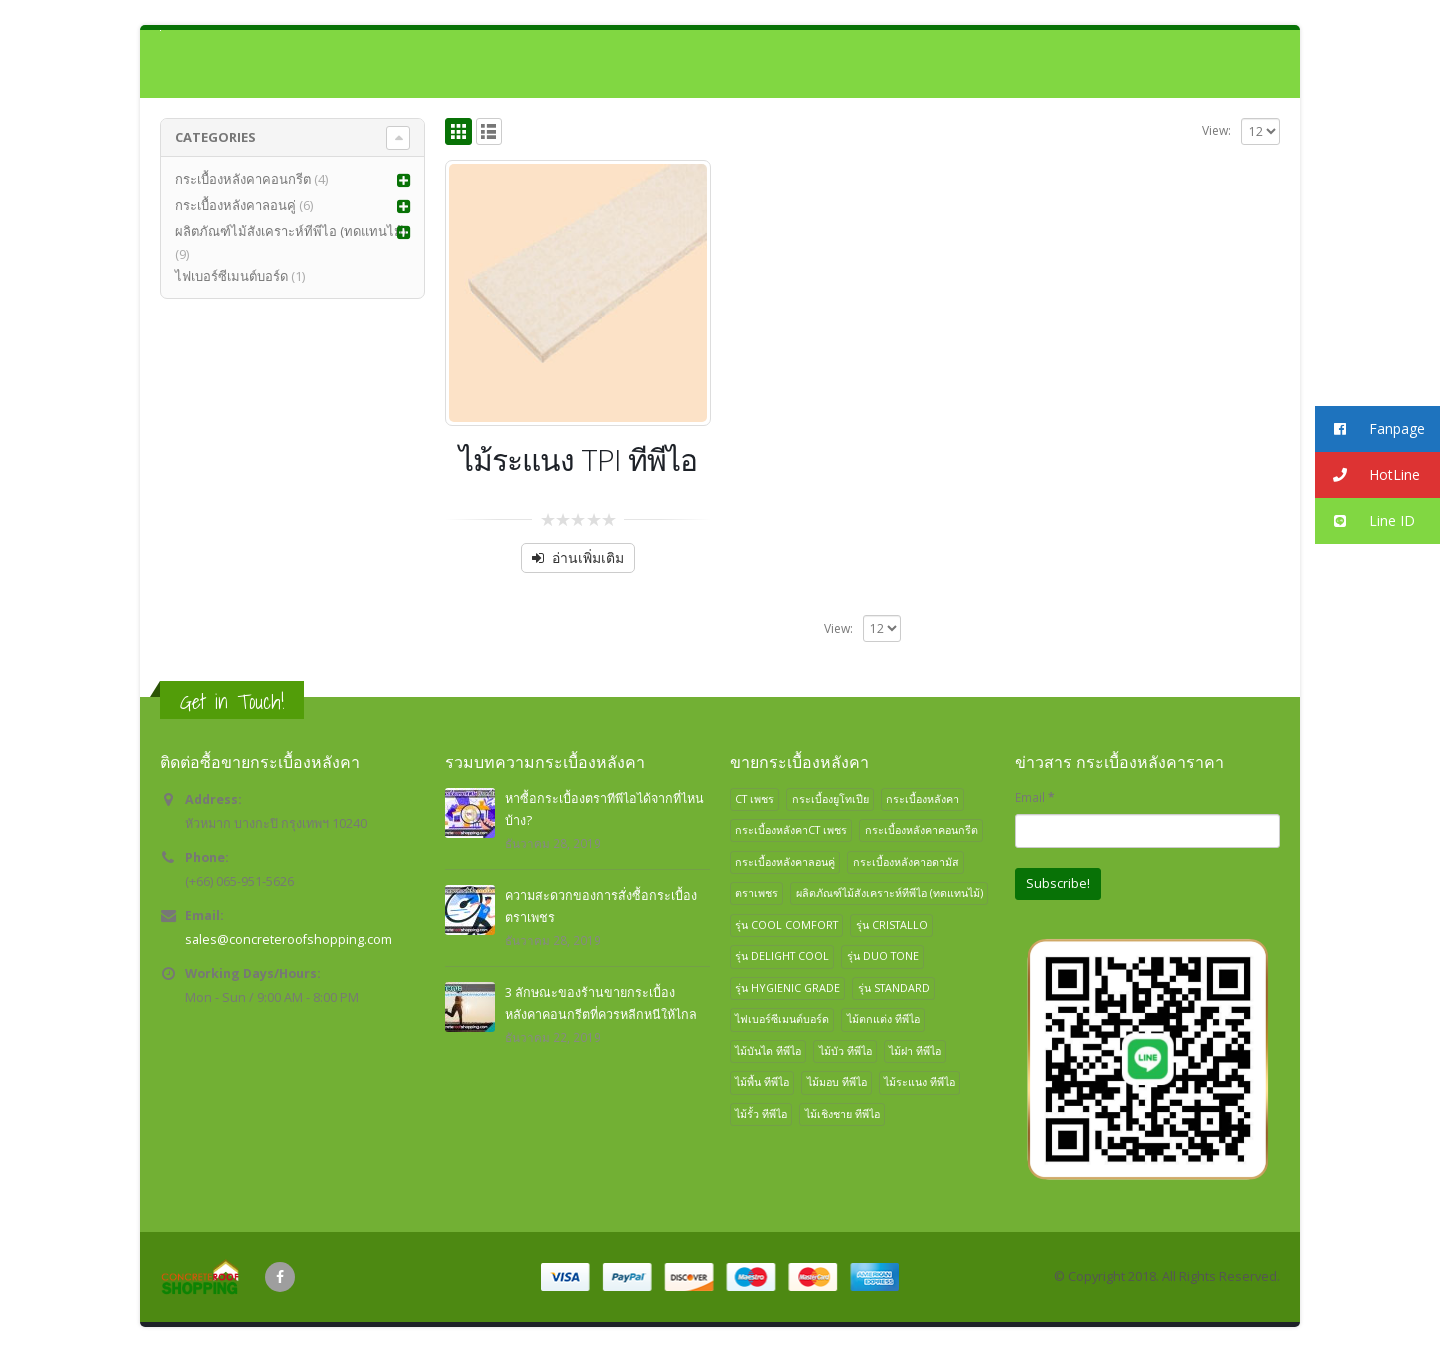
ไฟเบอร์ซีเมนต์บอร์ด (231, 276)
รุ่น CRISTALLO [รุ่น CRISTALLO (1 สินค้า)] (892, 924)
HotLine (1367, 475)
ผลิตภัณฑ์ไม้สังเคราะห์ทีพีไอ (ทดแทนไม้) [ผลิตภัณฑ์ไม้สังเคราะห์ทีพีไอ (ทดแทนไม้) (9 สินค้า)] (889, 892)
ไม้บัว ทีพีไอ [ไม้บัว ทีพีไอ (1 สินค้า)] (845, 1050)
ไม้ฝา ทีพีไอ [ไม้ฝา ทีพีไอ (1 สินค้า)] (915, 1050)
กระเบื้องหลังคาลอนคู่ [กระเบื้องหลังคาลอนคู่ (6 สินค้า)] (785, 861)
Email (1034, 797)
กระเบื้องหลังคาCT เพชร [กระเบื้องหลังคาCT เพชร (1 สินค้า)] (791, 829)
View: (1216, 130)
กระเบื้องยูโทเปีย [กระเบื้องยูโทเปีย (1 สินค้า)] (830, 798)
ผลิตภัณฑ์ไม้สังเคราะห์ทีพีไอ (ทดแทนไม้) (290, 231)
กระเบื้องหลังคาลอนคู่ (235, 205)
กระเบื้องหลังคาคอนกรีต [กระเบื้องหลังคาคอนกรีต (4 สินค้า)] (921, 829)
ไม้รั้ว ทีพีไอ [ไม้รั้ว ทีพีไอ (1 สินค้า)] (761, 1113)
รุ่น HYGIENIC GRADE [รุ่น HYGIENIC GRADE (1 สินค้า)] (787, 987)
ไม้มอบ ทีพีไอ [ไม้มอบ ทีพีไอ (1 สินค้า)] (837, 1081)
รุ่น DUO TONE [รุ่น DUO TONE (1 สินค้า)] (883, 955)
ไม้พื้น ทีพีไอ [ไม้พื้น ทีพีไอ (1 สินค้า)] (762, 1081)
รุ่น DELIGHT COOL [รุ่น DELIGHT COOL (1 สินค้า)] (782, 955)
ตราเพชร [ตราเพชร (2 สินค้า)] (756, 892)
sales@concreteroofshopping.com (288, 939)
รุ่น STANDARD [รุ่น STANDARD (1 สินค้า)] (894, 987)
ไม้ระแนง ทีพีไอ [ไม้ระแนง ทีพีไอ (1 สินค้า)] (919, 1081)
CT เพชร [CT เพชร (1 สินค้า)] (754, 798)
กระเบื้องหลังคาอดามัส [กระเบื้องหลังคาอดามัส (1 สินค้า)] (906, 861)
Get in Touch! (232, 701)
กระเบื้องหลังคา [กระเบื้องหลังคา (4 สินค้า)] (922, 798)
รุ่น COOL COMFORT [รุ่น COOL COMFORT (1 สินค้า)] (786, 924)
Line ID (1365, 521)
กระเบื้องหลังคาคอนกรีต (243, 179)
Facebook (280, 1277)
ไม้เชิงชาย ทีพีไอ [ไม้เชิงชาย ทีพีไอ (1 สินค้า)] (842, 1113)
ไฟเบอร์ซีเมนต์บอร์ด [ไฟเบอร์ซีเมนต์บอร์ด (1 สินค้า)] (782, 1018)
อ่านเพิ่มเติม (588, 557)
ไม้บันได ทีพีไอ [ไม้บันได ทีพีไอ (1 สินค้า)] (768, 1050)
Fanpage (1370, 429)
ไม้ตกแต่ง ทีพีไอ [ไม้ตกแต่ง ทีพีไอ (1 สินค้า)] (883, 1018)
